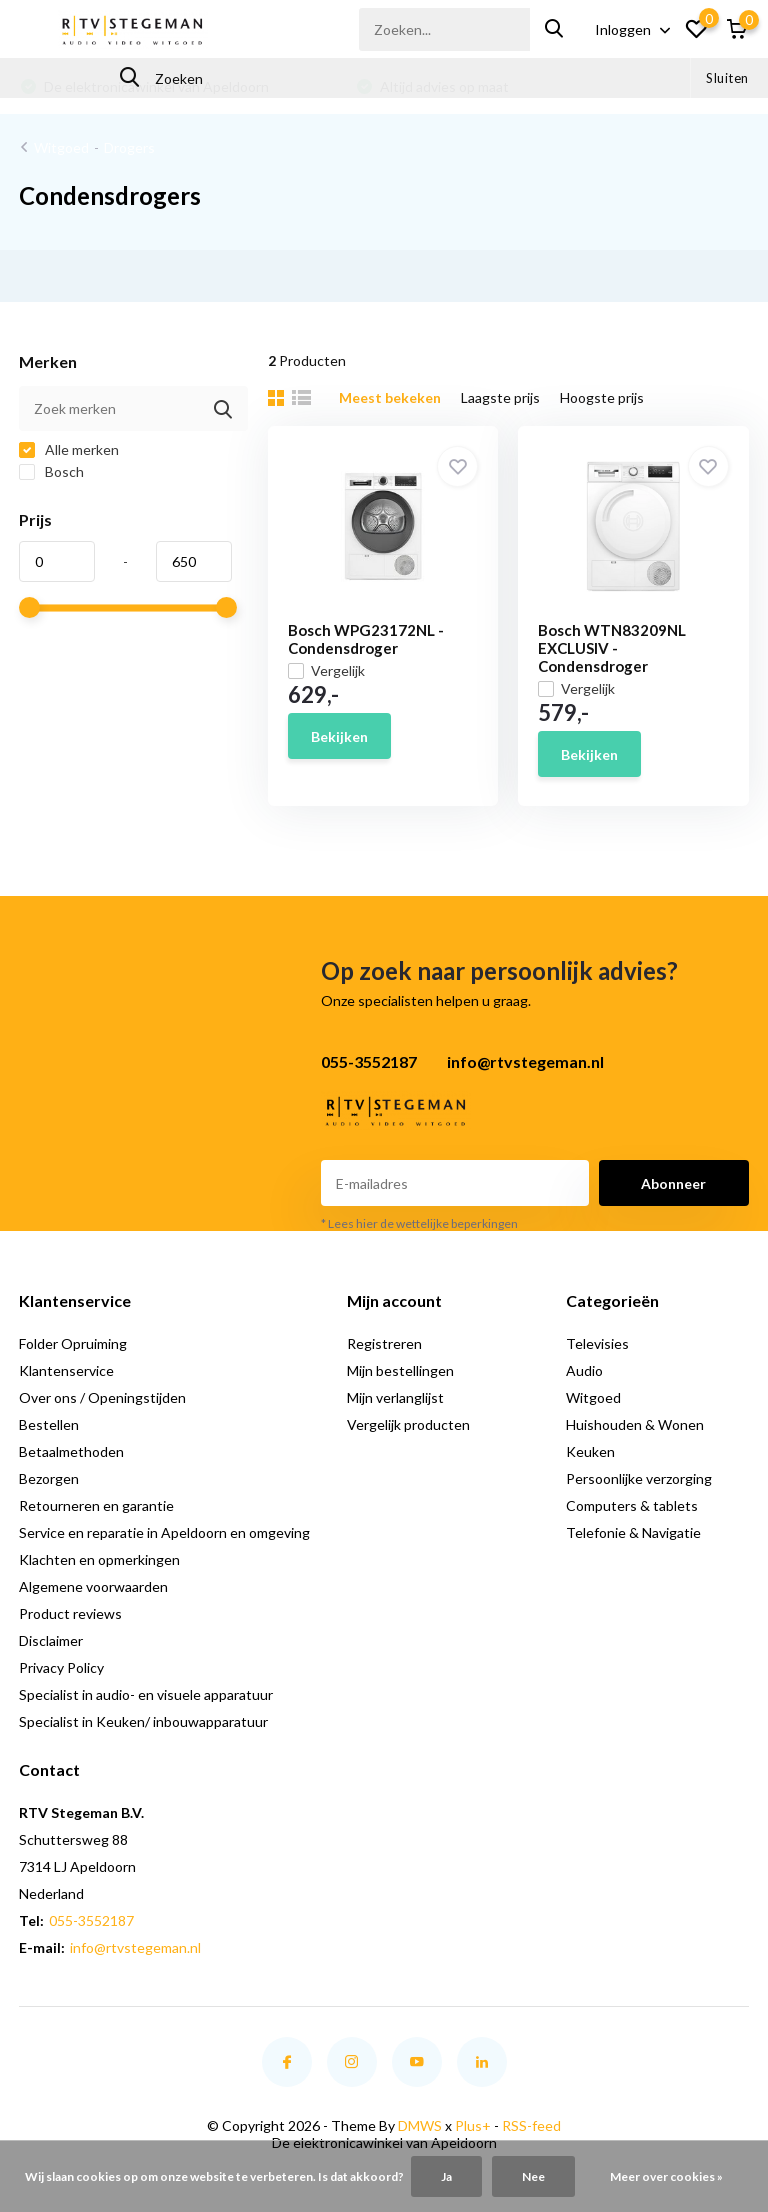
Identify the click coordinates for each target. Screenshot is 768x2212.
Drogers (129, 147)
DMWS (420, 2125)
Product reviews (70, 1613)
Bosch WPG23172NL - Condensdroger (366, 639)
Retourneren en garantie (96, 1505)
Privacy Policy (61, 1667)
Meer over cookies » (666, 2176)
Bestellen (49, 1424)
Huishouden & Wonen (635, 1424)
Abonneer (673, 1183)
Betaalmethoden (71, 1451)
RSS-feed (531, 2125)
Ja (446, 2176)
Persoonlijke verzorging (639, 1478)
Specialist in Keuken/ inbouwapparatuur (143, 1721)
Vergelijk (326, 670)
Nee (533, 2176)
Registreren (384, 1343)
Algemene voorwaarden (93, 1586)
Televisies (597, 1343)
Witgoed (61, 147)
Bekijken (339, 736)
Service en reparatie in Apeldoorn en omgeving (164, 1532)
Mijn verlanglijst (395, 1397)
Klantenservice (66, 1370)
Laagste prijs (500, 397)
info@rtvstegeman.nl (135, 1947)
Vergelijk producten (408, 1424)
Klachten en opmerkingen (99, 1559)
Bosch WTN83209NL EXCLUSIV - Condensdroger (612, 648)
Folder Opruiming (73, 1343)
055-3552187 (91, 1920)
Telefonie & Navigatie (633, 1532)
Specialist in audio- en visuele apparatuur (146, 1694)
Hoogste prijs (602, 397)
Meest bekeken (390, 397)
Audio (584, 1370)
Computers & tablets (632, 1505)
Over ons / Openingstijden (102, 1397)
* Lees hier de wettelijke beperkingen (419, 1223)
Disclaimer (51, 1640)
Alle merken (69, 449)
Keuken (590, 1451)
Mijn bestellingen (400, 1370)
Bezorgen (49, 1478)
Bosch (51, 471)
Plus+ (473, 2125)
